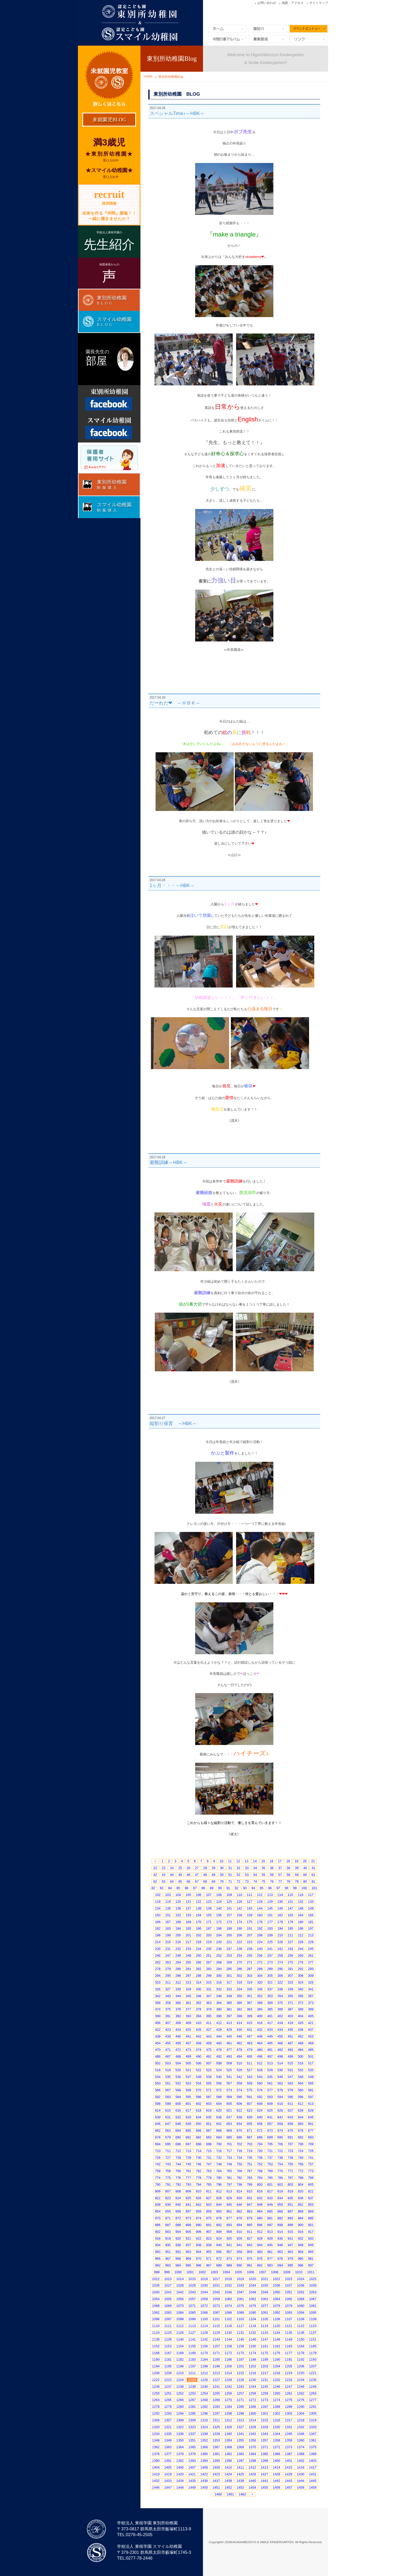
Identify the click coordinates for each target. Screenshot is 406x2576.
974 (239, 2258)
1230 (252, 2380)
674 (280, 2130)
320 (260, 1982)
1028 (180, 2285)
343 (168, 1996)
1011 (311, 2272)
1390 (156, 2461)
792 (178, 2184)
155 (209, 1915)
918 (158, 2238)
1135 (288, 2333)
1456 (276, 2487)
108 (219, 1895)
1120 (276, 2326)
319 (250, 1982)
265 (188, 1962)
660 (301, 2124)
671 (250, 2130)
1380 (204, 2454)
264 (178, 1962)
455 (168, 2043)
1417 (313, 2467)
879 (250, 2218)
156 (219, 1915)
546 (280, 2077)
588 (219, 2097)
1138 (156, 2339)
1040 (156, 2292)
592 (260, 2097)
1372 (276, 2447)
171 (209, 1922)
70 (222, 1881)
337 (270, 1989)
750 (239, 2164)
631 (168, 2117)
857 (188, 2211)
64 (172, 1881)
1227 (216, 2380)
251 (209, 1955)
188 (219, 1928)
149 (311, 1908)
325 (311, 1982)
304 (260, 1976)
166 (158, 1922)
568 (178, 2090)
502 (158, 2063)
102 (158, 1895)
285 (229, 1969)
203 (209, 1935)
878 (239, 2218)
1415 (288, 2467)
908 (219, 2232)
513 (270, 2063)
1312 (228, 2420)
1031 (216, 2285)
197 (311, 1928)
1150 (300, 2339)
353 (270, 1996)
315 (209, 1982)
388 (301, 2009)
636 (219, 2117)
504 (178, 2063)
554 (198, 2083)
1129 (216, 2333)
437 (311, 2030)
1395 (216, 2461)
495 (250, 2056)
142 (239, 1908)
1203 (264, 2366)
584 (178, 2097)
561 (270, 2083)
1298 (228, 2413)
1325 (216, 2427)
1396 (228, 2461)
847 (250, 2205)
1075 (240, 2306)
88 (203, 1888)
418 (280, 2023)
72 (238, 1881)
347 (209, 1996)
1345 (288, 2434)
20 (304, 1861)
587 (209, 2097)
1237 (168, 2387)
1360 (300, 2440)
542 (239, 2077)
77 (280, 1881)
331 (209, 1989)
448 (260, 2036)
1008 (275, 2272)
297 (188, 1976)
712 (178, 2151)
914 (280, 2232)
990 (239, 2265)
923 (209, 2238)
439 (168, 2036)
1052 (300, 2292)
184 (178, 1928)
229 (311, 1942)
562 (280, 2083)
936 (178, 2245)
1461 (230, 2494)
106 (198, 1895)
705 (270, 2144)
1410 (228, 2467)
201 (188, 1935)
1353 (216, 2440)
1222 (156, 2380)
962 (280, 2252)
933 (311, 2238)
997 (311, 2265)
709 (311, 2144)
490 (198, 2056)
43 (163, 1875)
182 (158, 1928)
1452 (228, 2487)
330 (198, 1989)
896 (260, 2225)
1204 (276, 2366)
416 (260, 2023)
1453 (240, 2487)
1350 (180, 2440)
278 (158, 1969)
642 (280, 2117)
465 (270, 2043)
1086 (204, 2312)
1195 (168, 2366)
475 (209, 2050)
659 (290, 2124)
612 (301, 2104)
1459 (313, 2487)
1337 (192, 2434)
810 (198, 2191)
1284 (228, 2407)
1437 (216, 2481)
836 (301, 2198)
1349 (168, 2440)
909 (229, 2232)
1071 (192, 2306)
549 (311, 2077)
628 (301, 2110)
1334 (156, 2434)
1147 (264, 2339)
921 (188, 2238)
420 (301, 2023)
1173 (240, 2353)
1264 (156, 2400)
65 (180, 1881)
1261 (288, 2393)
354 (280, 1996)
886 (158, 2225)
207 (250, 1935)
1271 (240, 2400)
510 (239, 2063)
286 (239, 1969)
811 (209, 2191)
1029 (192, 2285)
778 (198, 2178)
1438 (228, 2481)
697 (188, 2144)
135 (168, 1908)
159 (250, 1915)
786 (280, 2178)
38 (288, 1868)
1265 (168, 2400)
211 (290, 1935)
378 (198, 2009)
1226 (204, 2380)
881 (270, 2218)
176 (260, 1922)
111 (250, 1895)
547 (290, 2077)
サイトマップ (318, 2)
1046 (228, 2292)
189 (229, 1928)
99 (295, 1888)
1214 (228, 2373)
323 (290, 1982)
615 (168, 2110)
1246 (276, 2387)
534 (158, 2077)
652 (219, 2124)
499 (290, 2056)
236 (219, 1949)
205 (229, 1935)
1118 (252, 2326)
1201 (240, 2366)
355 (290, 1996)
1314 (252, 2420)
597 (311, 2097)
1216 (252, 2373)
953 (188, 2252)
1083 (168, 2312)
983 (168, 2265)
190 (239, 1928)
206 (239, 1935)
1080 (300, 2306)
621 (229, 2110)
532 (301, 2070)
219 (209, 1942)
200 (178, 1935)
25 (180, 1868)
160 (260, 1915)
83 (161, 1888)
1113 (192, 2326)
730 (198, 2158)
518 (158, 2070)
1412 (252, 2467)
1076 (252, 2306)
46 (188, 1875)
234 (198, 1949)
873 (188, 2218)
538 (198, 2077)
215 (168, 1942)
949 (311, 2245)
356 (301, 1996)
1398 (252, 2461)
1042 (180, 2292)
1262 (300, 2393)
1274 (276, 2400)
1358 (276, 2440)
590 (239, 2097)
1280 (180, 2407)
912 (260, 2232)
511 (250, 2063)
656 (260, 2124)
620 (219, 2110)
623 (250, 2110)
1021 (264, 2279)
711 (168, 2151)
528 (260, 2070)
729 (188, 2158)
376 (178, 2009)
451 (290, 2036)
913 (270, 2232)
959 (250, 2252)
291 (290, 1969)
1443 (288, 2481)
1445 (313, 2481)
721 (270, 2151)
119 (168, 1902)
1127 (192, 2333)
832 (260, 2198)
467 (290, 2043)
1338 (204, 2434)
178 (280, 1922)
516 (301, 2063)
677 (311, 2130)
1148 (276, 2339)
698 (198, 2144)
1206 (300, 2366)
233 (188, 1949)
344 (178, 1996)
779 (209, 2178)
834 (280, 2198)
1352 (204, 2440)
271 (250, 1962)
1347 (313, 2434)
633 (188, 2117)
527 (250, 2070)
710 (158, 2151)
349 (229, 1996)
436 (301, 2030)
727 (168, 2158)
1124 (156, 2333)
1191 (288, 2359)
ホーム (227, 29)
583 (168, 2097)
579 (290, 2090)
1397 (240, 2461)
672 (260, 2130)
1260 (276, 2393)
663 (168, 2130)
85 (178, 1888)
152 (178, 1915)
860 (219, 2211)
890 (198, 2225)
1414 (276, 2467)
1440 (252, 2481)
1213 (216, 2373)
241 (270, 1949)
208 (260, 1935)
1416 (300, 2467)
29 (213, 1868)
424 (178, 2030)
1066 (300, 2299)
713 (188, 2151)
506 (198, 2063)
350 (239, 1996)
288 (260, 1969)
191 (250, 1928)
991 (250, 2265)
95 (261, 1888)
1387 (288, 2454)
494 (239, 2056)
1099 (192, 2319)
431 (250, 2030)
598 (158, 2104)
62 (155, 1881)
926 (239, 2238)
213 (311, 1935)
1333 (313, 2427)
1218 (276, 2373)
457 (188, 2043)
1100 (204, 2319)
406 (158, 2023)
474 (198, 2050)
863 (250, 2211)
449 (270, 2036)
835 (290, 2198)
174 (239, 1922)
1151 (313, 2339)
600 (178, 2104)
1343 (264, 2434)
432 (260, 2030)
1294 (180, 2413)
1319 (313, 2420)
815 (250, 2191)
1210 (180, 2373)
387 (290, 2009)
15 (263, 1861)
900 (301, 2225)
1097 (168, 2319)
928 (260, 2238)
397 (229, 2016)
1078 (276, 2306)
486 (158, 2056)
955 (209, 2252)
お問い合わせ (266, 2)
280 (178, 1969)
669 (229, 2130)
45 (180, 1875)
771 (290, 2171)
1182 (180, 2359)
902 (158, 2232)
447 (250, 2036)
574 (239, 2090)
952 (178, 2252)
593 (270, 2097)
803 (290, 2184)
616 (178, 2110)
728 (178, 2158)
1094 (300, 2312)
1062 (252, 2299)
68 (205, 1881)
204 (219, 1935)
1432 (156, 2481)
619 (209, 2110)
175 (250, 1922)
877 (229, 2218)
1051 (288, 2292)
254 (239, 1955)
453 (311, 2036)
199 (168, 1935)
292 (301, 1969)
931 (290, 2238)
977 (270, 2258)
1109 (313, 2319)
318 (239, 1982)
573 (229, 2090)
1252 (180, 2393)
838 (158, 2205)
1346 (300, 2434)
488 (178, 2056)
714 (198, 2151)
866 (280, 2211)
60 (305, 1875)
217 (188, 1942)
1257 (240, 2393)
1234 (300, 2380)
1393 (192, 2461)
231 (168, 1949)
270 (239, 1962)
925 (229, 2238)
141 (229, 1908)
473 (188, 2050)
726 (158, 2158)
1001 (190, 2272)
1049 (264, 2292)
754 (280, 2164)
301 (229, 1976)
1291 (313, 2407)
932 (301, 2238)
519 (168, 2070)
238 (239, 1949)
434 (280, 2030)
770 (280, 2171)
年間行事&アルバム (227, 39)
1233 (288, 2380)
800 (260, 2184)
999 (167, 2272)
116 (301, 1895)
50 (222, 1875)
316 (219, 1982)
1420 (180, 2474)
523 (209, 2070)
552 (178, 2083)
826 (198, 2198)
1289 (288, 2407)
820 (301, 2191)
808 (178, 2191)
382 (239, 2009)
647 (168, 2124)
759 (168, 2171)
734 (239, 2158)
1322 (180, 2427)
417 (270, 2023)
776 (178, 2178)
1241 (216, 2387)
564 (301, 2083)
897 (270, 2225)
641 (270, 2117)
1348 (156, 2440)
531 (290, 2070)
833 (270, 2198)
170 (198, 1922)
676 (301, 2130)
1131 (240, 2333)
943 (250, 2245)
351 (250, 1996)
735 (250, 2158)
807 (168, 2191)
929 (270, 2238)
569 (188, 2090)
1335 (168, 2434)
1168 (180, 2353)
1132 (252, 2333)
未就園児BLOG (109, 119)
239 (250, 1949)
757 (311, 2164)
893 (229, 2225)
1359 (288, 2440)
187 (209, 1928)
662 (158, 2130)
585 (188, 2097)
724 (301, 2151)
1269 (216, 2400)
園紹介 (268, 29)
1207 (313, 2366)
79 (296, 1881)
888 (178, 2225)
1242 (228, 2387)
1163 (288, 2346)
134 (158, 1908)
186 (198, 1928)
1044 (204, 2292)
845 (229, 2205)
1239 (192, 2387)
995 (290, 2265)
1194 (156, 2366)
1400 (276, 2461)
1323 (192, 2427)
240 (260, 1949)
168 (178, 1922)
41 (313, 1868)
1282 (204, 2407)
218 (198, 1942)
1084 (180, 2312)
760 (178, 2171)
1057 (192, 2299)
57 (280, 1875)
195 (290, 1928)
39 (296, 1868)
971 (209, 2258)
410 (198, 2023)
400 (260, 2016)
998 (157, 2272)
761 (188, 2171)
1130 (228, 2333)
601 (188, 2104)
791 (168, 2184)
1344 (276, 2434)
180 (301, 1922)
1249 (313, 2387)
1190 (276, 2359)
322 (280, 1982)
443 (209, 2036)
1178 (300, 2353)
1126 (180, 2333)
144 (260, 1908)
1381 (216, 2454)
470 (158, 2050)
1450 (204, 2487)
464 (260, 2043)
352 (260, 1996)
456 (178, 2043)
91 (228, 1888)
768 (260, 2171)
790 (158, 2184)
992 (260, 2265)
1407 (192, 2467)
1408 (204, 2467)
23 (163, 1868)
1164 (300, 2346)
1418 (156, 2474)
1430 (300, 2474)
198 (158, 1935)
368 (260, 2003)
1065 (288, 2299)
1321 (168, 2427)
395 (209, 2016)
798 (239, 2184)
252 (219, 1955)
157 (229, 1915)
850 (280, 2205)
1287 (264, 2407)
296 (178, 1976)
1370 (252, 2447)
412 (219, 2023)
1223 (168, 2380)
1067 (313, 2299)
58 (288, 1875)
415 (250, 2023)
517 (311, 2063)
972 (219, 2258)
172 (219, 1922)
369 (270, 2003)
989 (229, 2265)
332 (219, 1989)
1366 (204, 2447)
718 (239, 2151)
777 (188, 2178)
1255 (216, 2393)
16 (271, 1861)
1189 (264, 2359)
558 (239, 2083)
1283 (216, 2407)
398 (239, 2016)
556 (219, 2083)
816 (260, 2191)
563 (290, 2083)
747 (209, 2164)
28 (205, 1868)
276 (301, 1962)
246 (158, 1955)
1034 (252, 2285)
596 (301, 2097)
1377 (168, 2454)
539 (209, 2077)
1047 (240, 2292)
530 (280, 2070)
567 (168, 2090)
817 (270, 2191)
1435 (192, 2481)
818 (280, 2191)
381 (229, 2009)
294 (158, 1976)
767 (250, 2171)
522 (198, 2070)
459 (209, 2043)
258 (280, 1955)
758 (158, 2171)
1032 (228, 2285)
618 (198, 2110)
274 (280, 1962)
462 (239, 2043)
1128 (204, 2333)
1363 (168, 2447)
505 (188, 2063)
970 (198, 2258)
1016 (204, 2279)
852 (301, 2205)
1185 (216, 2359)
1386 (276, 2454)
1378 (180, 2454)
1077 (264, 2306)
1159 (240, 2346)
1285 (240, 2407)
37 (280, 1868)
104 (178, 1895)
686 (239, 2137)
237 (229, 1949)
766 (239, 2171)
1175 (264, 2353)
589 (229, 2097)
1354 (228, 2440)
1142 (204, 2339)
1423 (216, 2474)
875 (209, 2218)
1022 (276, 2279)
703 (250, 2144)
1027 (168, 2285)
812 (219, 2191)
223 (250, 1942)
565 (311, 2083)
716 (219, 2151)
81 (313, 1881)
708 (301, 2144)
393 (188, 2016)
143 (250, 1908)
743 (168, 2164)
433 (270, 2030)
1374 (300, 2447)
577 (270, 2090)
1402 (300, 2461)
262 (158, 1962)
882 (280, 2218)
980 (301, 2258)
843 (209, 2205)
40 (305, 1868)
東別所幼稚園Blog (170, 76)
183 (168, 1928)
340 (301, 1989)
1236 (156, 2387)
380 (219, 2009)
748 (219, 2164)
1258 (252, 2393)
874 (198, 2218)
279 (168, 1969)
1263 (313, 2393)
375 (168, 2009)
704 (260, 2144)
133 (311, 1902)
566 (158, 2090)
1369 (240, 2447)
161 (270, 1915)
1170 (204, 2353)
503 (168, 2063)
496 (260, 2056)
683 (209, 2137)
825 (188, 2198)
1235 (313, 2380)
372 (301, 2003)
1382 (228, 2454)
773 (311, 2171)
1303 (288, 2413)
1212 (204, 2373)
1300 (252, 2413)
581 (311, 2090)
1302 (276, 2413)
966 (158, 2258)
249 (188, 1955)
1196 (180, 2366)
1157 (216, 2346)
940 (219, 2245)
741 (311, 2158)
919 (168, 2238)
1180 (156, 2359)
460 (219, 2043)
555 (209, 2083)
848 (260, 2205)
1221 (313, 2373)
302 (239, 1976)
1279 (168, 2407)
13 (246, 1861)
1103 (240, 2319)
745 (188, 2164)
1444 (300, 2481)
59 (296, 1875)
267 (209, 1962)
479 (250, 2050)
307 (290, 1976)
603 (209, 2104)
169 (188, 1922)
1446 (156, 2487)
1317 (288, 2420)
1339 (216, 2434)
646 (158, 2124)
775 (168, 2178)
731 (209, 2158)
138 (198, 1908)
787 (290, 2178)
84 (170, 1888)
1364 (180, 2447)
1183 (192, 2359)
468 (301, 2043)
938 (198, 2245)
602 (198, 2104)
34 (255, 1868)
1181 (168, 2359)
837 (311, 2198)
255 (250, 1955)
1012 (156, 2279)
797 (229, 2184)
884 (301, 2218)
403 (290, 2016)
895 (250, 2225)
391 (168, 2016)
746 (198, 2164)
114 (280, 1895)
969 (188, 2258)
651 (209, 2124)
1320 (156, 2427)
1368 (228, 2447)
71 (230, 1881)
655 (250, 2124)
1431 (313, 2474)
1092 (276, 2312)
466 (280, 2043)
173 (229, 1922)
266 (198, 1962)
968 (178, 2258)
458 (198, 2043)
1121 (288, 2326)
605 (229, 2104)
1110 (156, 2326)
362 (198, 2003)
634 (198, 2117)
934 (158, 2245)
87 (195, 1888)
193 (270, 1928)
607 (250, 2104)
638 (239, 2117)
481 (270, 2050)
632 (178, 2117)
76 (272, 1881)
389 (311, 2009)
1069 (168, 2306)
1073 (216, 2306)
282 (198, 1969)
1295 (192, 2413)
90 (220, 1888)
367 (250, 2003)
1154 (180, 2346)
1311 (216, 2420)
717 (229, 2151)
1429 (288, 2474)
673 (270, 2130)
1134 (276, 2333)
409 (188, 2023)
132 (301, 1902)
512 (260, 2063)
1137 (313, 2333)
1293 (168, 2413)
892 (219, 2225)
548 (301, 2077)
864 (260, 2211)
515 (290, 2063)
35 (263, 1868)
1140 (180, 2339)
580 (301, 2090)
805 (311, 2184)
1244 (252, 2387)
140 (219, 1908)
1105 (264, 2319)
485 (311, 2050)
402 (280, 2016)
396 (219, 2016)
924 (219, 2238)
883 (290, 2218)
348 (219, 1996)
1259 (264, 2393)
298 (198, 1976)
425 (188, 2030)
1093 (288, 2312)
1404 (156, 2467)
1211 (192, 2373)
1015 (192, 2279)
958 (239, 2252)
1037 (288, 2285)
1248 (300, 2387)
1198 (204, 2366)
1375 (313, 2447)
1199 (216, 2366)
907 (209, 2232)
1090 (252, 2312)
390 (158, 2016)
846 (239, 2205)
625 (270, 2110)
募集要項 (268, 39)
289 (270, 1969)
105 (188, 1895)
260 (301, 1955)
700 (219, 2144)
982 (158, 2265)
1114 (204, 2326)
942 (239, 2245)
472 (178, 2050)
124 (219, 1902)
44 (172, 1875)
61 (313, 1875)
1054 (156, 2299)
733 (229, 2158)
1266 (180, 2400)
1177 (288, 2353)
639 (250, 2117)
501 (311, 2056)
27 (197, 1868)
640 (260, 2117)
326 (158, 1989)
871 (168, 2218)
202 (198, 1935)
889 (188, 2225)
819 (290, 2191)
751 (250, 2164)
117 (311, 1895)
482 (280, 2050)
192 (260, 1928)
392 (178, 2016)
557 (229, 2083)
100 (304, 1888)
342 (158, 1996)
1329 (264, 2427)
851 (290, 2205)
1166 (156, 2353)
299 (209, 1976)
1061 (240, 2299)
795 (209, 2184)
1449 (192, 2487)
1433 (168, 2481)
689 (270, 2137)
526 (239, 2070)
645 (311, 2117)
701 (229, 2144)
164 (301, 1915)
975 (250, 2258)
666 (198, 2130)
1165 (313, 2346)
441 (188, 2036)
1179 (313, 2353)
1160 (252, 2346)
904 (178, 2232)
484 (301, 2050)
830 (239, 2198)
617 (188, 2110)
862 (239, 2211)
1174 (252, 2353)
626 (280, 2110)
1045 (216, 2292)
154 (198, 1915)
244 (301, 1949)
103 (168, 1895)
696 (178, 2144)
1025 (313, 2279)
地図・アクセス (293, 2)
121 (188, 1902)
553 (188, 2083)
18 (288, 1861)
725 (311, 2151)
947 (290, 2245)
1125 (168, 2333)
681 (188, 2137)
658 (280, 2124)
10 (221, 1861)
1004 (226, 2272)
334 (239, 1989)
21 (313, 1861)
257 (270, 1955)
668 (219, 2130)
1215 (240, 2373)
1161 (264, 2346)
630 (158, 2117)
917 (311, 2232)
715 (209, 2151)
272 (260, 1962)
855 (168, 2211)
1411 (240, 2467)
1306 (156, 2420)
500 (301, 2056)
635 (209, 2117)
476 (219, 2050)
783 (250, 2178)
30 (222, 1868)
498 (280, 2056)
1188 (252, 2359)
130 (280, 1902)
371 (290, 2003)
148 (301, 1908)
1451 (216, 2487)
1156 (204, 2346)
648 (178, 2124)
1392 (180, 2461)
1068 (156, 2306)
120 (178, 1902)
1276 (300, 2400)
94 (253, 1888)
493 (229, 2056)
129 (270, 1902)
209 (270, 1935)
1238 (180, 2387)
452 (301, 2036)
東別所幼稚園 (203, 23)
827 (209, 2198)
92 (236, 1888)
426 (198, 2030)
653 (229, 2124)
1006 (250, 2272)
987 (209, 2265)
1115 (216, 2326)
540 (219, 2077)
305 (270, 1976)
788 (301, 2178)
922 (198, 2238)
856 (178, 2211)
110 (239, 1895)
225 (270, 1942)
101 (314, 1888)
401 (270, 2016)
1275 (288, 2400)
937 (188, 2245)
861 (229, 2211)
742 (158, 2164)
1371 (264, 2447)
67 (197, 1881)
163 (290, 1915)
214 (158, 1942)
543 (250, 2077)
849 (270, 2205)
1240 (204, 2387)
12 (238, 1861)
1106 (276, 2319)
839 (168, 2205)
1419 (168, 2474)
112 (260, 1895)
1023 (288, 2279)
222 (239, 1942)
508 (219, 2063)
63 (163, 1881)
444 (219, 2036)
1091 (264, 2312)
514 (280, 2063)
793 (188, 2184)
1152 (156, 2346)
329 (188, 1989)
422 (158, 2030)
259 (290, 1955)
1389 (313, 2454)
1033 (240, 2285)
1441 (264, 2481)
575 (250, 2090)
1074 (228, 2306)
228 (301, 1942)
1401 (288, 2461)
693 (311, 2137)
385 (270, 2009)
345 (188, 1996)
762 (198, 2171)
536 (178, 2077)
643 (290, 2117)
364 (219, 2003)
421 (311, 2023)
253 (229, 1955)
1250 (156, 2393)
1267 (192, 2400)
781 (229, 2178)
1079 (288, 2306)
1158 (228, 2346)
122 (198, 1902)
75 (263, 1881)
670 (239, 2130)
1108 (300, 2319)
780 (219, 2178)
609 (270, 2104)
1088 (228, 2312)
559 (250, 2083)
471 (168, 2050)
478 (239, 2050)
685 (229, 2137)
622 (239, 2110)
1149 (288, 2339)
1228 (228, 2380)
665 (188, 2130)
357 (311, 1996)
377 (188, 2009)
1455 (264, 2487)
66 (188, 1881)
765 (229, 2171)
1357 (264, 2440)
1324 (204, 2427)
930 (280, 2238)
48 (205, 1875)
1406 (180, 2467)
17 (280, 1861)
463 (250, 2043)
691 (290, 2137)
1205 (288, 2366)
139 (209, 1908)
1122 (300, 2326)
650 (198, 2124)
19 (296, 1861)
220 (219, 1942)
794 (198, 2184)
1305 (313, 2413)
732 (219, 2158)
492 (219, 2056)
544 (260, 2077)
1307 (168, 2420)
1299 (240, 2413)
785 (270, 2178)
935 (168, 2245)
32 (238, 1868)
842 (198, 2205)
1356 (252, 2440)
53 (247, 1875)
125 (229, 1902)
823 (168, 2198)
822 (158, 2198)
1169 (192, 2353)
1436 (204, 2481)
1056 (180, 2299)
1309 (192, 2420)
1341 (240, 2434)
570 (198, 2090)
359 (168, 2003)
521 (188, 2070)
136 (178, 1908)
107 (209, 1895)
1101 (216, 2319)
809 (188, 2191)
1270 (228, 2400)
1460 (218, 2494)
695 (168, 2144)
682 (198, 2137)
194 (280, 1928)
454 (158, 2043)
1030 (204, 2285)
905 (188, 2232)
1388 (300, 2454)
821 (311, 2191)
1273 (264, 2400)
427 (209, 2030)
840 (178, 2205)
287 (250, 1969)
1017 (216, 2279)
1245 (264, 2387)
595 (290, 2097)
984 (178, 2265)
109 (229, 1895)
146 (280, 1908)
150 (158, 1915)
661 (311, 2124)
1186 (228, 2359)
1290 (300, 2407)
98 (286, 1888)
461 (229, 2043)
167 (168, 1922)
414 (239, 2023)
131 (290, 1902)
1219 (288, 2373)
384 (260, 2009)
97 (278, 1888)
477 (229, 2050)
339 (290, 1989)
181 (311, 1922)
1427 (264, 2474)
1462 (242, 2494)
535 (168, 2077)
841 (188, 2205)
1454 (252, 2487)
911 (250, 2232)
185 (188, 1928)
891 (209, 2225)
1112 (180, 2326)
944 (260, 2245)
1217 (264, 2373)
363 (209, 2003)
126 (239, 1902)
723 (290, 2151)
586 (198, 2097)
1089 (240, 2312)
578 (280, 2090)
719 (250, 2151)
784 (260, 2178)
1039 (313, 2285)
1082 (156, 2312)
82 (153, 1888)
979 (290, 2258)
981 (311, 2258)
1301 (264, 2413)
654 (239, 2124)
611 (290, 2104)
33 (247, 1868)
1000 (178, 2272)
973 (229, 2258)
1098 (180, 2319)
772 (301, 2171)
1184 (204, 2359)
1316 (276, 2420)
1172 (228, 2353)
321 (270, 1982)
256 (260, 1955)
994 (280, 2265)
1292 (156, 2413)
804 (301, 2184)
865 (270, 2211)
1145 (240, 2339)
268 (219, 1962)
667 (209, 2130)
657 (270, 2124)
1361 (313, 2440)
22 (155, 1868)
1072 (204, 2306)
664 (178, 2130)
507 (209, 2063)
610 (280, 2104)
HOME (148, 76)
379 (209, 2009)
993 (270, 2265)
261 (311, 1955)
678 (158, 2137)
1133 (264, 2333)
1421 (192, 2474)
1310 (204, 2420)
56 (272, 1875)
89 (211, 1888)
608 (260, 2104)
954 (198, 2252)
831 (250, 2198)
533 (311, 2070)
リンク (309, 39)
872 (178, 2218)
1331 (288, 2427)
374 (158, 2009)
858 (198, 2211)
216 (178, 1942)
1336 (180, 2434)
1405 (168, 2467)
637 (229, 2117)
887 (168, 2225)
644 (301, 2117)
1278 (156, 2407)
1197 (192, 2366)
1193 (313, 2359)
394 (198, 2016)
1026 (156, 2285)
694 (158, 2144)
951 (168, 2252)
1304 (300, 2413)
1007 (262, 2272)
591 (250, 2097)
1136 (300, 2333)
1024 (300, 2279)
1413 (264, 2467)
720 (260, 2151)
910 (239, 2232)
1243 (240, 2387)
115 (290, 1895)
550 (158, 2083)
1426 (252, 2474)
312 (178, 1982)
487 (168, 2056)
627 (290, 2110)
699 (209, 2144)
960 (260, 2252)
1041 (168, 2292)
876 (219, 2218)
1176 (276, 2353)
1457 (288, 2487)
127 (250, 1902)
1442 (276, 2481)
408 (178, 2023)
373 (311, 2003)
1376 (156, 2454)
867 (290, 2211)
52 (238, 1875)
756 (301, 2164)
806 (158, 2191)
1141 (192, 2339)
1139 (168, 2339)
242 (280, 1949)
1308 (180, 2420)
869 (311, 2211)
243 (290, 1949)
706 (280, 2144)
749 (229, 2164)
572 (219, 2090)
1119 (264, 2326)
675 (290, 2130)
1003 (214, 2272)
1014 (180, 2279)
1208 (156, 2373)
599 (168, 2104)
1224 (180, 2380)
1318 (300, 2420)
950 (158, 2252)
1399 (264, 2461)
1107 (288, 2319)
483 (290, 2050)
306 (280, 1976)
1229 (240, 2380)
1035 (264, 2285)
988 (219, 2265)
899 (290, 2225)
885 (311, 2218)
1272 (252, 2400)
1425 (240, 2474)
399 (250, 2016)
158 (239, 1915)
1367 (216, 2447)
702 (239, 2144)
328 (178, 1989)
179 (290, 1922)
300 (219, 1976)
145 (270, 1908)
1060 (228, 2299)
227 (290, 1942)
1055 (168, 2299)
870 (158, 2218)
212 (301, 1935)
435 (290, 2030)
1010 (299, 2272)
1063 (264, 2299)
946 (280, 2245)
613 (311, 2104)
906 (198, 2232)
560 (260, 2083)
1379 (192, 2454)
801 (270, 2184)
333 (229, 1989)
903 (168, 2232)
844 (219, 2205)
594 (280, 2097)
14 (255, 1861)
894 (239, 2225)
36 (272, 1868)
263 (168, 1962)
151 (168, 1915)
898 (280, 2225)
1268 (204, 2400)
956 (219, 2252)
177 (270, 1922)
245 (311, 1949)
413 (229, 2023)
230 (158, 1949)
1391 (168, 2461)
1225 (192, 2380)
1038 (300, 2285)
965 (311, 2252)
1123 (313, 2326)
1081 (313, 2306)
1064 (276, 2299)
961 (270, 2252)
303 (250, 1976)
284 (219, 1969)
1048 (252, 2292)
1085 (192, 2312)
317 (229, 1982)
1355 (240, 2440)
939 (209, 2245)
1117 (240, 2326)
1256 (228, 2393)
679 (168, 2137)
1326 (228, 2427)
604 (219, 2104)
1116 (228, 2326)
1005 (238, 2272)
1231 (264, 2380)
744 (178, 2164)
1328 (252, 2427)
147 (290, 1908)
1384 (252, 2454)
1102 (228, 2319)
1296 (204, 2413)
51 (230, 1875)
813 (229, 2191)
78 (288, 1881)
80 (305, 1881)
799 (250, 2184)
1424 (228, 2474)
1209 (168, 2373)
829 (229, 2198)
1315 (264, 2420)
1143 (216, 2339)
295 (168, 1976)
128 (260, 1902)
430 (239, 2030)
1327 (240, 2427)
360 (178, 2003)
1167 (168, 2353)
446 (239, 2036)
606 (239, 2104)
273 (270, 1962)
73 (247, 1881)
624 (260, 2110)
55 (263, 1875)
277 (311, 1962)
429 (229, 2030)
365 (229, 2003)
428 (219, 2030)
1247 (288, 2387)
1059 (216, 2299)
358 (158, 2003)
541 (229, 2077)
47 (197, 1875)
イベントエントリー (309, 29)
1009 (287, 2272)
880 (260, 2218)
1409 (216, 2467)
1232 (276, 2380)
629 (311, 2110)
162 (280, 1915)
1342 (252, 2434)
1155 (192, 2346)
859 (209, 2211)
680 (178, 2137)
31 (230, 1868)
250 (198, 1955)
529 (270, 2070)
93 (245, 1888)
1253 (192, 2393)
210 (280, 1935)
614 (158, 2110)
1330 (276, 2427)
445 (229, 2036)
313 (188, 1982)
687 (250, 2137)
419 (290, 2023)
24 (172, 1868)
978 (280, 2258)
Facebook (109, 399)
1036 (276, 2285)
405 (311, 2016)
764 (219, 2171)
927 (250, 2238)
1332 (300, 2427)
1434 (180, 2481)
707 (290, 2144)
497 (270, 2056)
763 (209, 2171)
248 (178, 1955)
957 (229, 2252)
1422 (204, 2474)
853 (311, 2205)
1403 (313, 2461)
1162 (276, 2346)
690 (280, 2137)
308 (301, 1976)
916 (301, 2232)
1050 (276, 2292)
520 (178, 2070)
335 (250, 1989)
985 (188, 2265)
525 (229, 2070)
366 (239, 2003)
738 (280, 2158)
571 (209, 2090)
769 (270, 2171)
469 (311, 2043)
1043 (192, 2292)
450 (280, 2036)
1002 (202, 2272)
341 (311, 1989)
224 (260, 1942)
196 (301, 1928)
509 (229, 2063)
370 (280, 2003)
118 (158, 1902)
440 (178, 2036)
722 (280, 2151)
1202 (252, 2366)
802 (280, 2184)
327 (168, 1989)
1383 (240, 2454)
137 (188, 1908)
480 (260, 2050)
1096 (156, 2319)
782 (239, 2178)
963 (290, 2252)
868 (301, 2211)
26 (188, 1868)
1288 (276, 2407)
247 (168, 1955)
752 (260, 2164)
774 (158, 2178)
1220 (300, 2373)
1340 (228, 2434)
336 (260, 1989)
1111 (168, 2326)
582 (158, 2097)
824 (178, 2198)
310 (158, 1982)
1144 (228, 2339)
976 (260, 2258)
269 (229, 1962)
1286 (252, 2407)
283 (209, 1969)
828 (219, 2198)
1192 (300, 2359)
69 (213, 1881)
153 (188, 1915)
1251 (168, 2393)
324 (301, 1982)
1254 (204, 2393)
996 (301, 2265)
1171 (216, 2353)
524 (219, 2070)
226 (280, 1942)
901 (311, 2225)
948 (301, 2245)
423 (168, 2030)
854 (158, 2211)
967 (168, 2258)
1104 (252, 2319)
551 (168, 2083)
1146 (252, 2339)
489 (188, 2056)
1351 (192, 2440)
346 (198, 1996)
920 (178, 2238)
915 (290, 2232)
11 (230, 1861)
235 (209, 1949)
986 (198, 2265)
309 (311, 1976)
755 (290, 2164)
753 (270, 2164)
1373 (288, 2447)
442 (198, 2036)
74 (255, 1881)
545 (270, 2077)
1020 (252, 2279)
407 (168, 2023)
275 (290, 1962)
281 (188, 1969)
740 (301, 2158)
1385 (264, 2454)
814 (239, 2191)
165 (311, 1915)
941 (229, 2245)
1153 (168, 2346)
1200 (228, 2366)
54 (255, 1875)
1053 (313, 2292)
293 (311, 1969)
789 (311, 2178)
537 (188, 2077)
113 (270, 1895)
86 (186, 1888)
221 (229, 1942)
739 (290, 2158)
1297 (216, 2413)
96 (270, 1888)
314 (198, 1982)
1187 (240, 2359)
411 (209, 2023)
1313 (240, 2420)
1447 (168, 2487)
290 (280, 1969)
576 (260, 2090)
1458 (300, 2487)
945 (270, 2245)
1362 (156, 2447)
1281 (192, 2407)
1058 (204, 2299)
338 (280, 1989)
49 (213, 1875)
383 (250, 2009)
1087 (216, 2312)
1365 (192, 2447)
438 (158, 2036)
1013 (168, 2279)
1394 (204, 2461)
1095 (313, 2312)
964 (301, 2252)
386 (280, 2009)
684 (219, 2137)
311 (168, 1982)
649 (188, 2124)
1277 (313, 2400)
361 (188, 2003)
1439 (240, 2481)
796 (219, 2184)
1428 (276, 2474)
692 (301, 2137)
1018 (228, 2279)
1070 (180, 2306)
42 (155, 1875)
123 (209, 1902)
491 (209, 2056)
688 (260, 2137)
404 (301, 2016)
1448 (180, 2487)
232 (178, 1949)
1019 (240, 2279)
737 (270, 2158)
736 (260, 2158)
